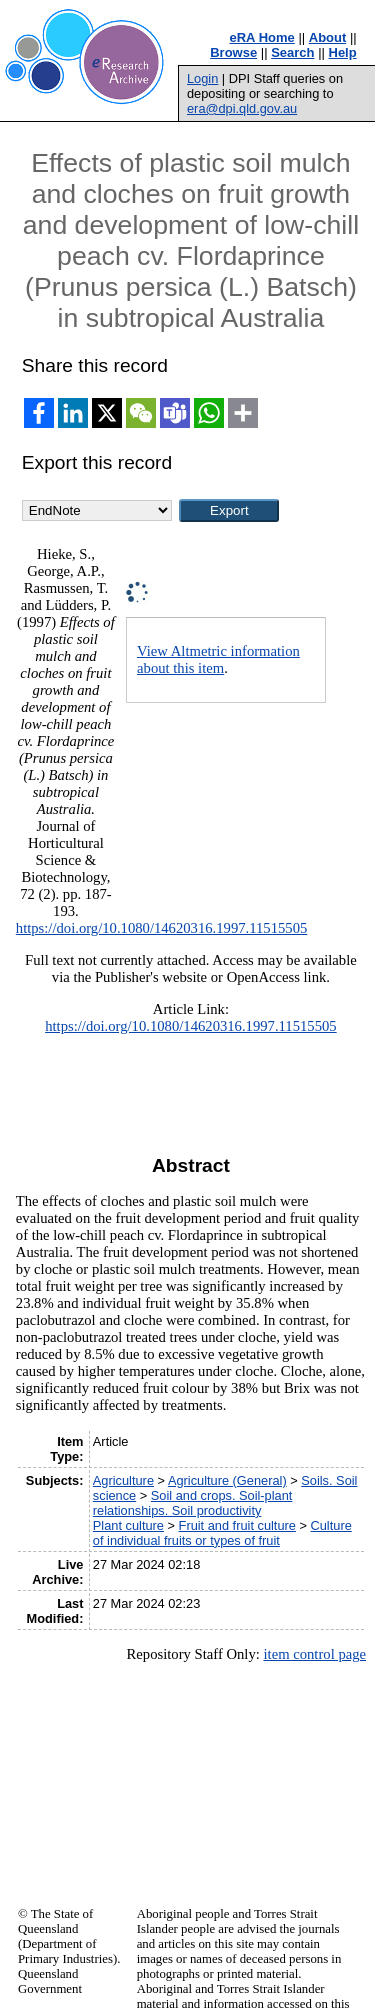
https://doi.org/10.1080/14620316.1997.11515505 (162, 928)
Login (202, 78)
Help (343, 52)
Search (292, 52)
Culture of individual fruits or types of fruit (222, 1533)
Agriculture (123, 1480)
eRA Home (262, 37)
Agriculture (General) (227, 1480)
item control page (314, 1654)
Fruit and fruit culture (237, 1525)
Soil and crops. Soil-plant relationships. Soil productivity (193, 1503)
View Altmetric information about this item (218, 659)
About (328, 37)
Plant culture (128, 1525)
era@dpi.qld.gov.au (242, 108)
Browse (233, 52)
